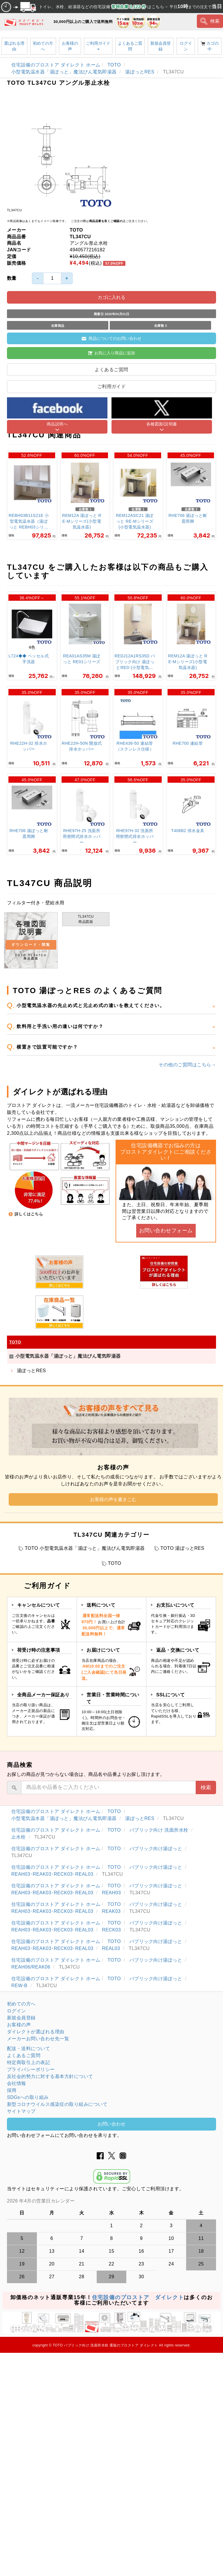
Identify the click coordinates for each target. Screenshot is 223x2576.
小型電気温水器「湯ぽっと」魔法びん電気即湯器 (64, 71)
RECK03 (112, 1929)
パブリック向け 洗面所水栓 (160, 1830)
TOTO (114, 64)
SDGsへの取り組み (27, 2097)
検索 (210, 21)
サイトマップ (21, 2111)
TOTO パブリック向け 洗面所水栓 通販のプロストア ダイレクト (105, 2345)
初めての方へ (43, 46)
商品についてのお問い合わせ (112, 338)
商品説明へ (57, 424)
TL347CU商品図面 (86, 919)
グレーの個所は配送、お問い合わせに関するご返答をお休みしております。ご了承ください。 (111, 2201)
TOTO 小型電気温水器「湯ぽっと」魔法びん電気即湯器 (85, 1548)
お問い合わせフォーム (166, 1230)
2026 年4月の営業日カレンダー (41, 2200)
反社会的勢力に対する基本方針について (50, 2076)
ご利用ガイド (98, 45)
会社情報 (16, 2083)
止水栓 (19, 1836)
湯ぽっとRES (140, 71)
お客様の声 (70, 46)
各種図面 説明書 (30, 940)
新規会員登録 (160, 46)
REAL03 (111, 1948)
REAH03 (112, 1892)
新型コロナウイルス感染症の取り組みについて (57, 2104)
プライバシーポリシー (31, 2069)
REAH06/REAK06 (31, 1967)
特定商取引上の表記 (28, 2062)
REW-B (20, 1985)
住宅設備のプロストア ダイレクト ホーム (55, 64)
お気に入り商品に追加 (111, 353)
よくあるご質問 (130, 46)
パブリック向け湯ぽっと (157, 1848)
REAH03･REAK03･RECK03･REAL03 (53, 1874)
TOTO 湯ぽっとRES (182, 1548)
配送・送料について (28, 2048)
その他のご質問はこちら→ (187, 1064)
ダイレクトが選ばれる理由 (35, 2031)
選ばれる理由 (14, 46)
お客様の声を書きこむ (113, 1499)
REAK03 (112, 1911)
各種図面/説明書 (161, 424)
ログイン (186, 46)
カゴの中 (210, 46)
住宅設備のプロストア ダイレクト (138, 2297)
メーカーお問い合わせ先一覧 (38, 2038)
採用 (12, 2090)
